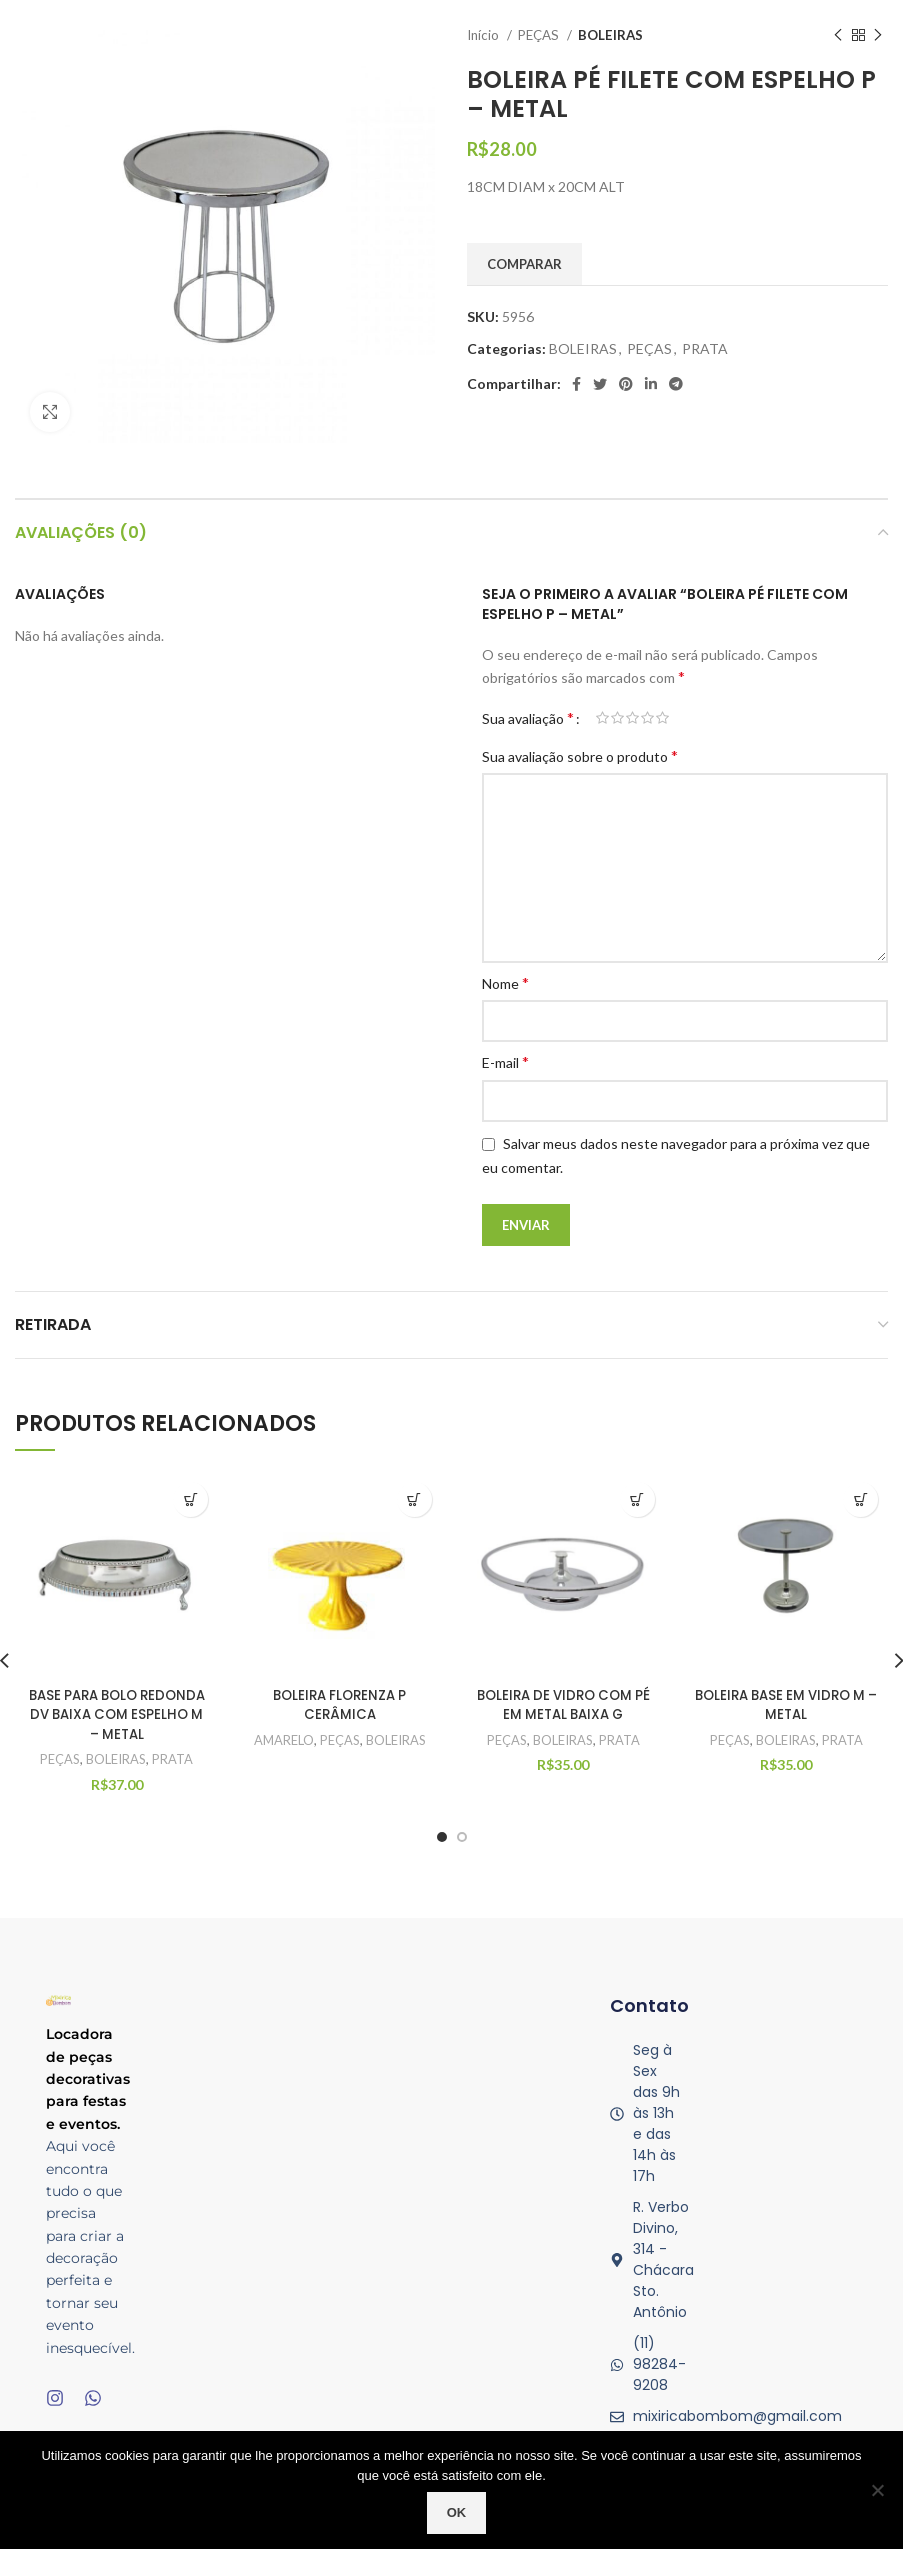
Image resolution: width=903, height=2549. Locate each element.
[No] (878, 2490)
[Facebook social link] (576, 384)
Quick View (190, 1499)
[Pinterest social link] (626, 384)
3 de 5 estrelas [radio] (632, 718)
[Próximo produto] (878, 36)
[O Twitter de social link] (600, 384)
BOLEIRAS (610, 35)
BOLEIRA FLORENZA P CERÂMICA (340, 1705)
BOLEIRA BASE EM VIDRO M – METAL (786, 1705)
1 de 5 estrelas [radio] (602, 718)
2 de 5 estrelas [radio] (617, 718)
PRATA (705, 348)
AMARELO (282, 1740)
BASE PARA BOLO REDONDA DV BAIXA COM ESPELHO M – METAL (116, 1714)
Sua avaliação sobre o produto (580, 755)
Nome (505, 982)
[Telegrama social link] (676, 384)
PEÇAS (540, 35)
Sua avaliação (528, 718)
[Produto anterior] (838, 36)
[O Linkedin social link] (651, 384)
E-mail (505, 1061)
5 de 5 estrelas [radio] (662, 718)
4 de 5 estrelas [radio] (647, 718)
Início (484, 35)
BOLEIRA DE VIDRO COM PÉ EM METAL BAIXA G (563, 1705)
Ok (457, 2512)
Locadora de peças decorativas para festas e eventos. (88, 2079)
